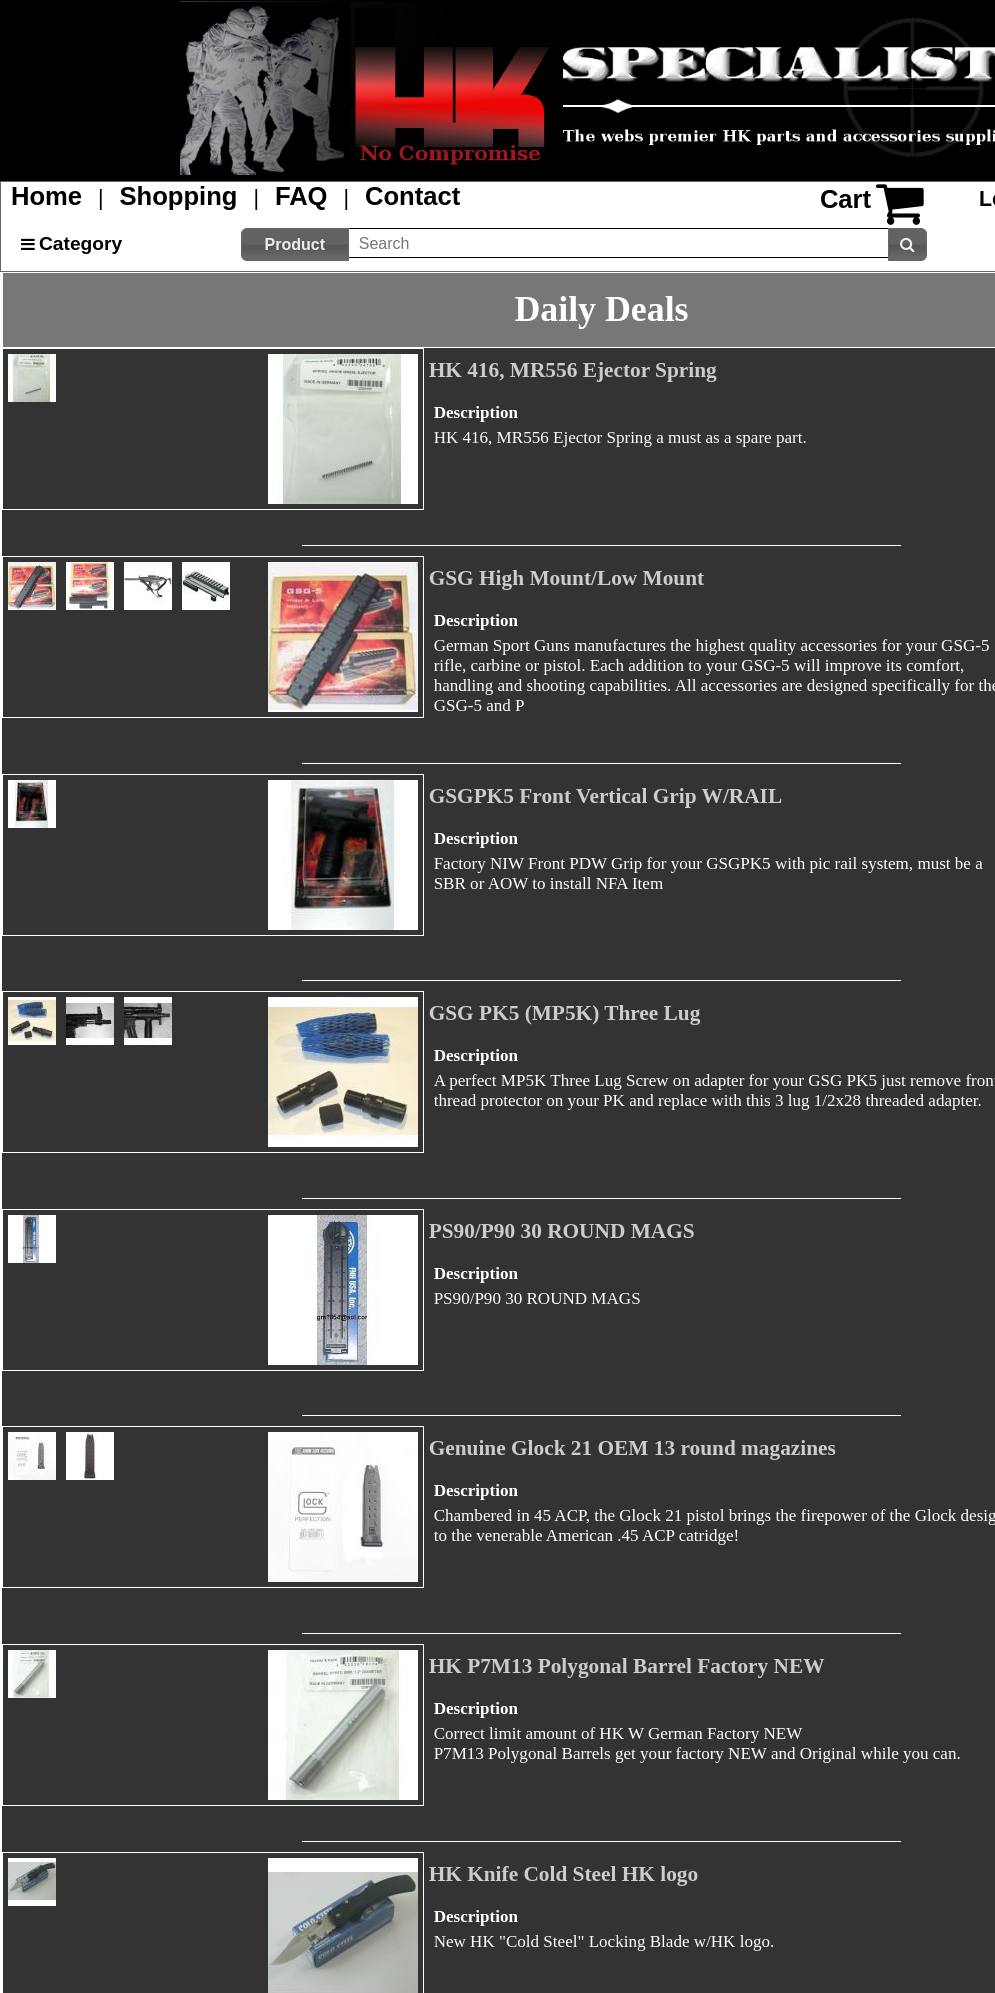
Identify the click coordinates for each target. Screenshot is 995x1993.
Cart (845, 199)
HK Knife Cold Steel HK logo (564, 1874)
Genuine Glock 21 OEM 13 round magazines (632, 1448)
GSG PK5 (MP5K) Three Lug (565, 1013)
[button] (295, 244)
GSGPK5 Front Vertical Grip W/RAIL (606, 796)
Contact (412, 196)
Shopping (179, 196)
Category (80, 243)
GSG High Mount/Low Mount (567, 578)
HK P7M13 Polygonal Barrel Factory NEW (627, 1666)
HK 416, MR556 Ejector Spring (573, 370)
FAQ (301, 196)
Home (46, 196)
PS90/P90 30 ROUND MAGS (562, 1231)
